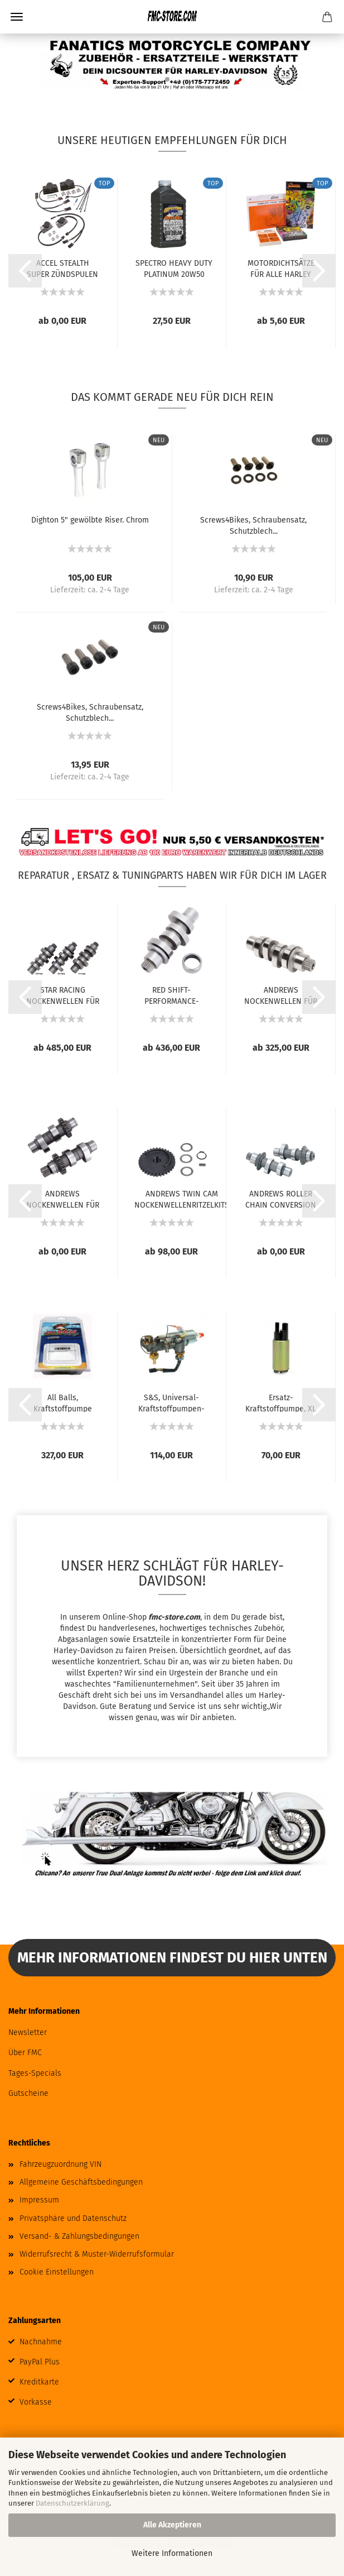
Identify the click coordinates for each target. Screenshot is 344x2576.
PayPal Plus (40, 2362)
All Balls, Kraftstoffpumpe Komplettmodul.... (62, 1402)
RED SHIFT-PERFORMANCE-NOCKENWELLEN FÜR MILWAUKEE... (171, 994)
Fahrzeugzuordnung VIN (60, 2164)
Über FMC (25, 2052)
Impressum (39, 2200)
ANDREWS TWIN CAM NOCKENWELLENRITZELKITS (181, 1198)
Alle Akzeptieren (172, 2525)
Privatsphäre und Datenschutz (73, 2218)
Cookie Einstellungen (57, 2272)
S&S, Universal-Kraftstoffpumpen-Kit (171, 1402)
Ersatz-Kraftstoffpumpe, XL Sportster (280, 1402)
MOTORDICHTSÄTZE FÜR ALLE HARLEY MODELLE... (281, 267)
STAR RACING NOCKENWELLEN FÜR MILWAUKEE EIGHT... (62, 994)
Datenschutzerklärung (72, 2503)
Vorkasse (36, 2402)
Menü (17, 16)
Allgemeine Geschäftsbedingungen (81, 2182)
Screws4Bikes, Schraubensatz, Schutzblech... (253, 524)
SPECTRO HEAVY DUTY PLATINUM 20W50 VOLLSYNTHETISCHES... (174, 267)
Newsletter (27, 2032)
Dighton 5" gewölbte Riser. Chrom (90, 520)
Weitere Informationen (172, 2553)
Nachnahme (41, 2342)
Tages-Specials (34, 2073)
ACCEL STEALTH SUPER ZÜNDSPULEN (62, 267)
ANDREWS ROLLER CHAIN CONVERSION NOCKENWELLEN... (280, 1198)
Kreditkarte (39, 2382)
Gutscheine (28, 2093)
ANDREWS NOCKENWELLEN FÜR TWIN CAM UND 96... (62, 1198)
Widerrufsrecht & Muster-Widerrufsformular (97, 2254)
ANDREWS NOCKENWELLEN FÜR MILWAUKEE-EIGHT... (280, 994)
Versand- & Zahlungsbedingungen (79, 2236)
